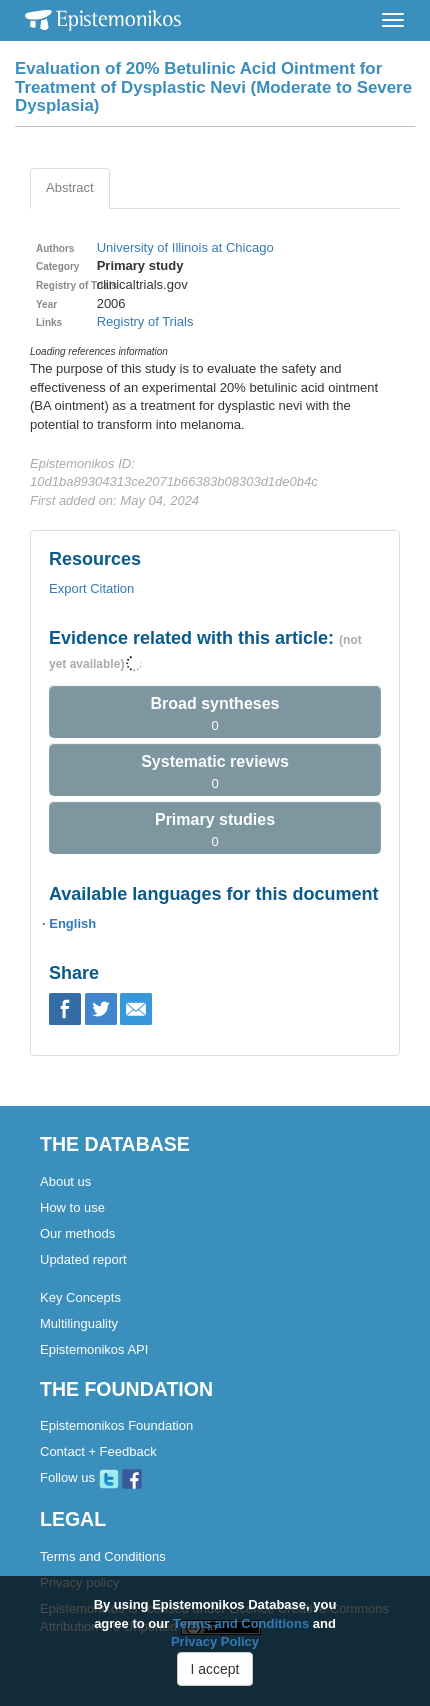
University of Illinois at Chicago (185, 247)
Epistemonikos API (94, 1349)
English (72, 923)
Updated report (83, 1259)
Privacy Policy (215, 1641)
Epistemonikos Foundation (116, 1425)
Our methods (77, 1233)
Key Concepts (80, 1297)
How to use (72, 1207)
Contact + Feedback (98, 1451)
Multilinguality (79, 1323)
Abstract (70, 187)
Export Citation (91, 588)
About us (65, 1181)
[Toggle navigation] (393, 20)
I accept (214, 1669)
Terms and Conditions (103, 1556)
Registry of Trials (145, 321)
